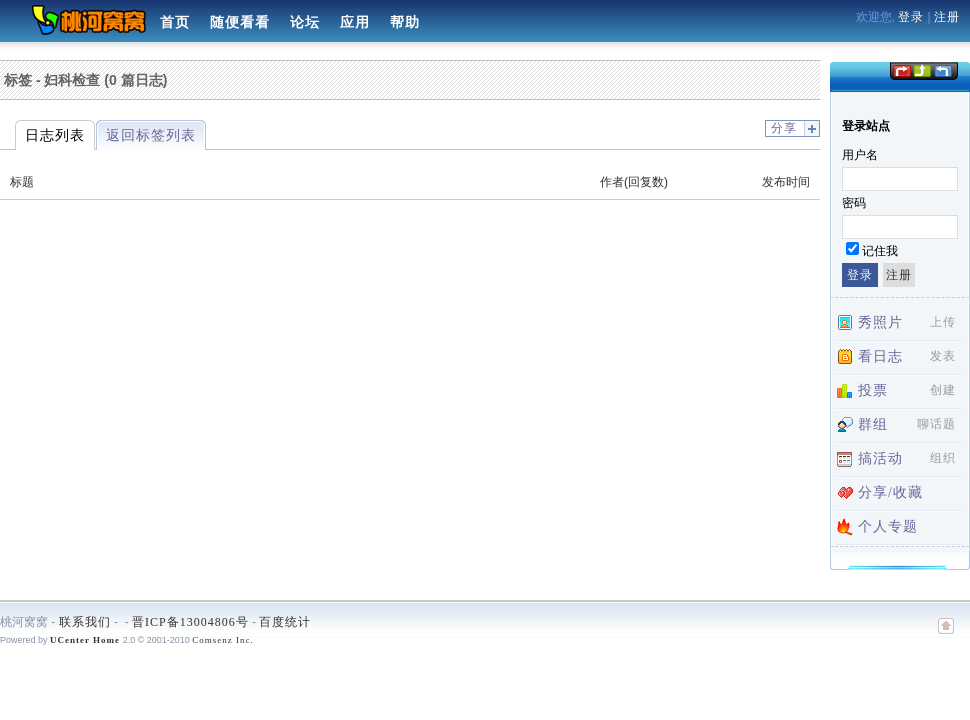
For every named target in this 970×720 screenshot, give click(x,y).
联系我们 (85, 622)
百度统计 (285, 622)
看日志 (880, 356)
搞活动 (880, 458)
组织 (943, 458)
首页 (175, 22)
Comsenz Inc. (223, 640)
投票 (873, 390)
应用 (355, 22)
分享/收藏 (890, 492)
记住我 (880, 251)
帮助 (405, 22)
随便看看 (240, 22)
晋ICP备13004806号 (190, 622)
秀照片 (880, 322)
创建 (943, 390)
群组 (873, 424)
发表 (943, 356)
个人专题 (888, 526)
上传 (943, 322)
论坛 (305, 22)
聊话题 (936, 424)
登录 (911, 17)
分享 (784, 128)
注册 (947, 17)
